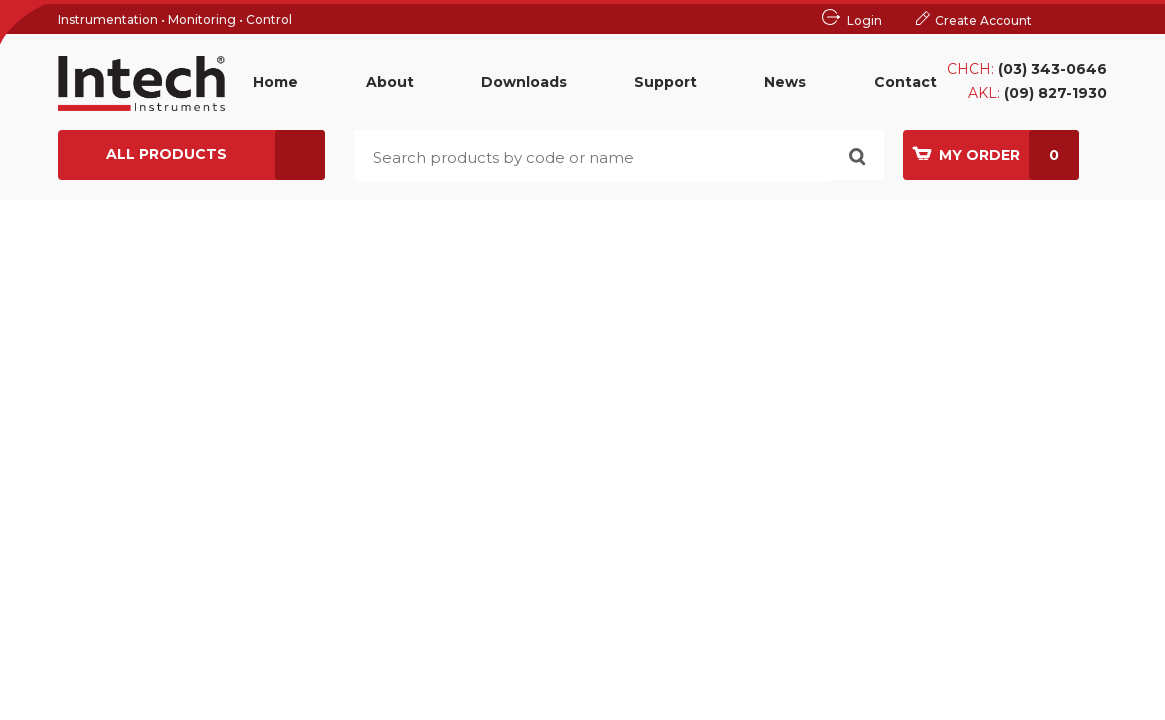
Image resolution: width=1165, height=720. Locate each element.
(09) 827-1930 (1055, 93)
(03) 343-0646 (1052, 69)
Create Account (983, 20)
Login (864, 20)
